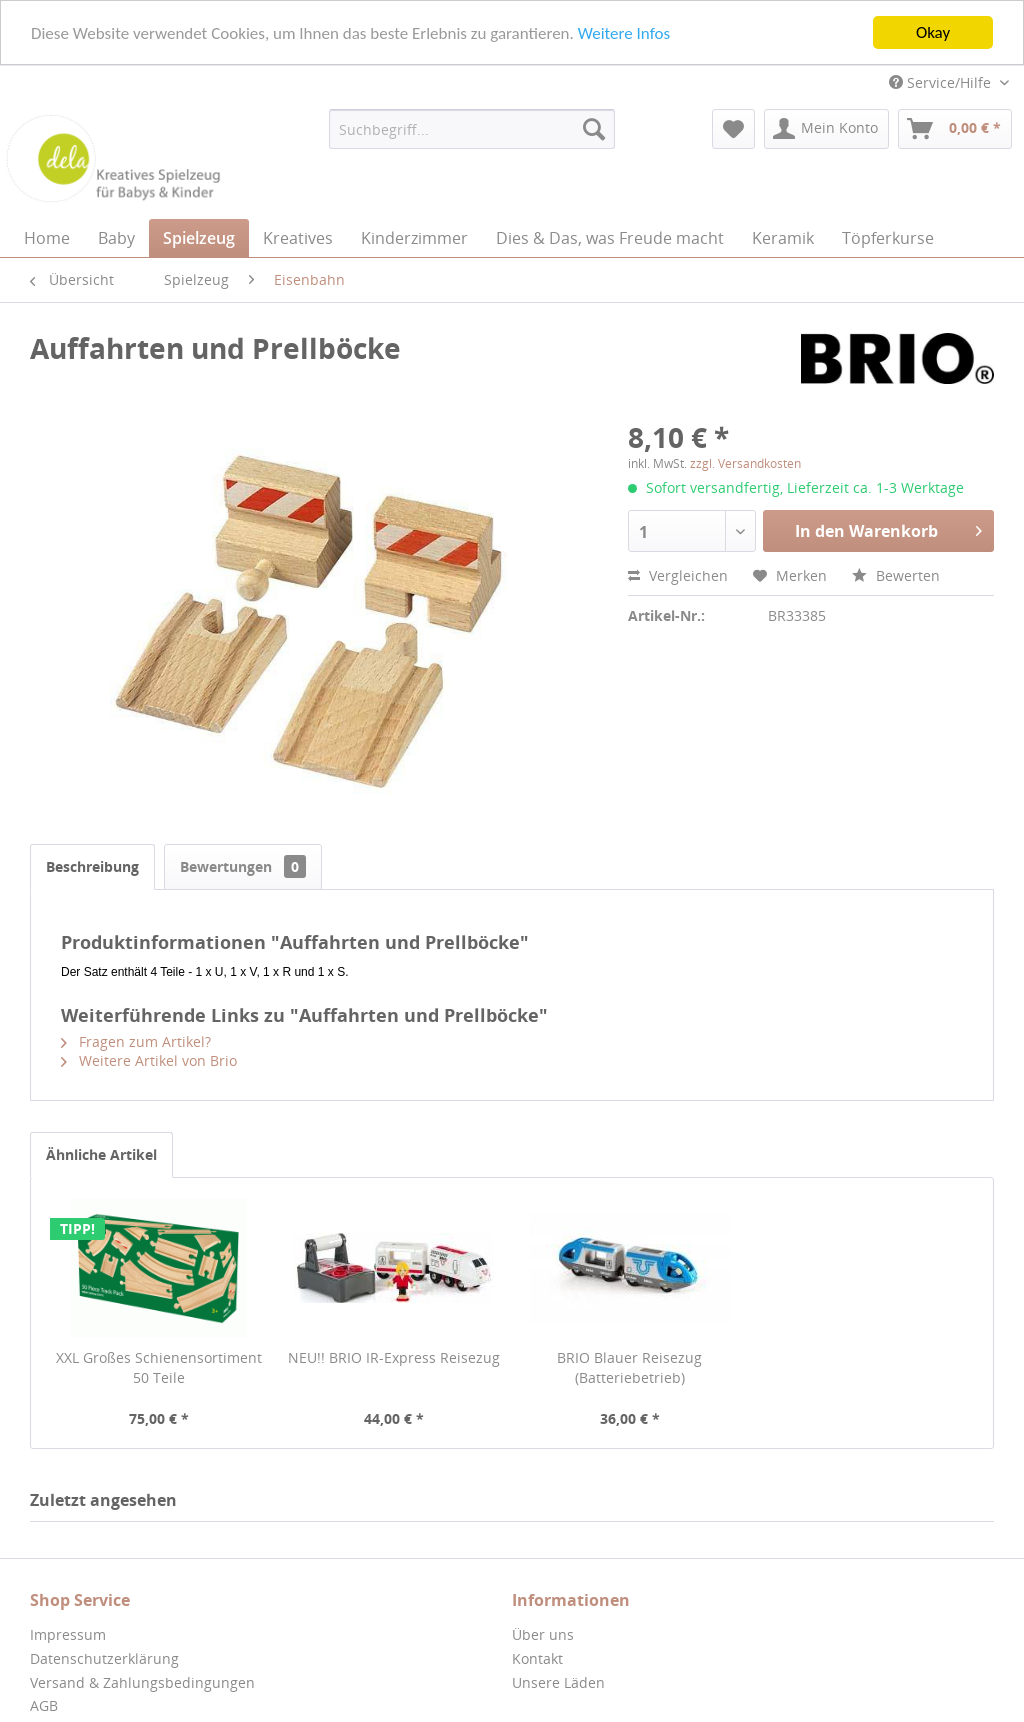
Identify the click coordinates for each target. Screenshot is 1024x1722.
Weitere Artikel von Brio (149, 1060)
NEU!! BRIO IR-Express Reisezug (394, 1357)
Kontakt (537, 1658)
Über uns (543, 1634)
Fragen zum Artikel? (136, 1041)
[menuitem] (472, 129)
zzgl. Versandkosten (745, 463)
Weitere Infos (624, 32)
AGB (44, 1705)
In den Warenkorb (888, 528)
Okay (933, 32)
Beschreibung (92, 866)
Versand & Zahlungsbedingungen (142, 1681)
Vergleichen (678, 575)
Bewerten (896, 575)
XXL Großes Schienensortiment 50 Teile (159, 1367)
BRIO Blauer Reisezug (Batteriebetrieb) (629, 1367)
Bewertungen (243, 866)
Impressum (68, 1634)
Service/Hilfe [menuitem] (942, 82)
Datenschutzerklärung (104, 1658)
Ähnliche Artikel (101, 1154)
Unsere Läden (558, 1681)
